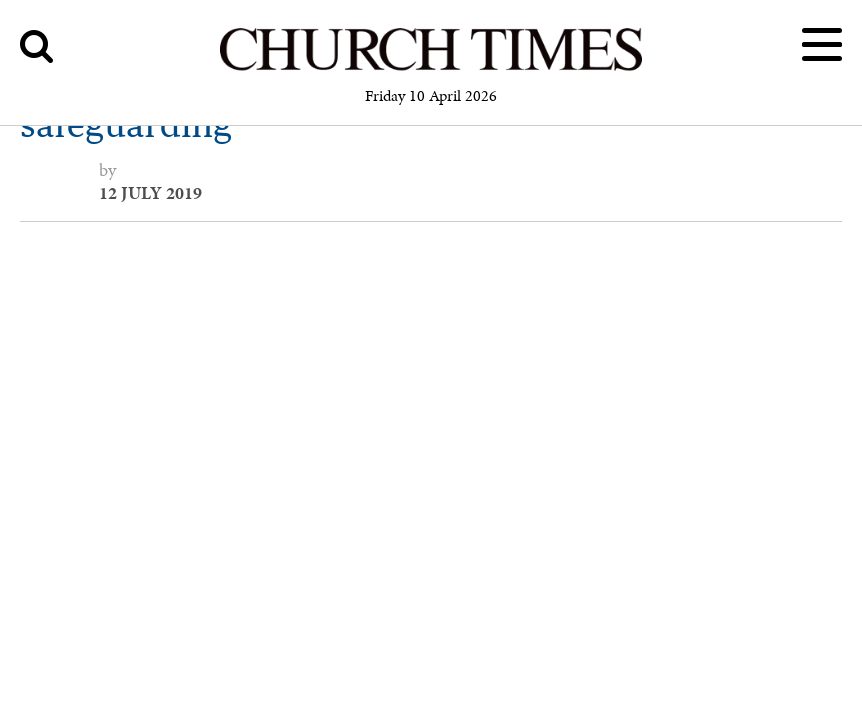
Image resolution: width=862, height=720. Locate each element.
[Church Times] (431, 67)
